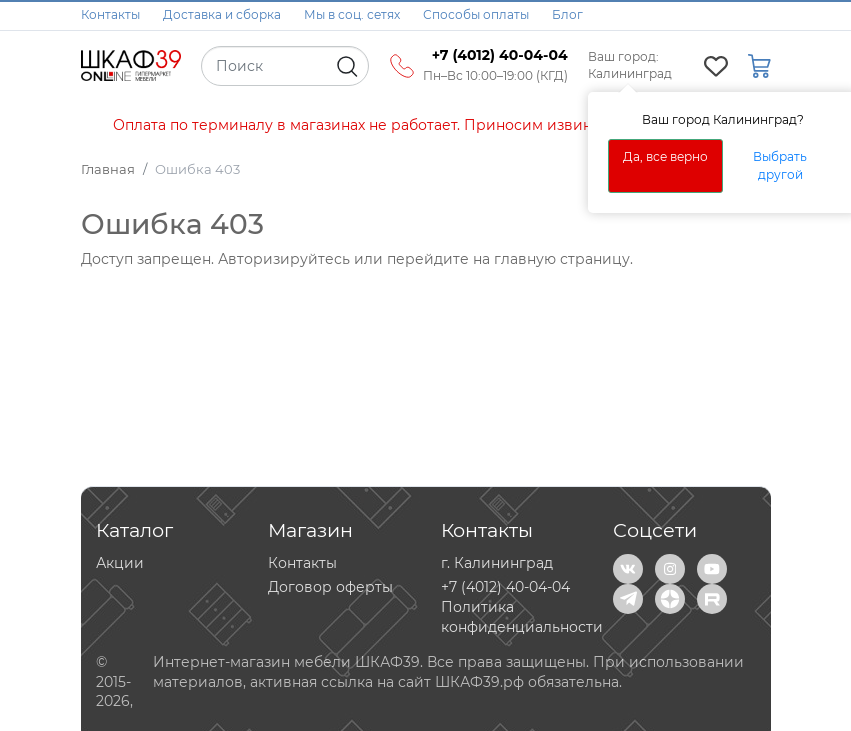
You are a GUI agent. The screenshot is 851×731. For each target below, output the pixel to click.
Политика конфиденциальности (522, 617)
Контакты (110, 14)
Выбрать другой (780, 165)
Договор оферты (330, 587)
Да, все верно (665, 156)
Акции (120, 563)
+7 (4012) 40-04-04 (505, 587)
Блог (567, 14)
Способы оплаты (476, 14)
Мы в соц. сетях (352, 14)
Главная (108, 169)
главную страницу (562, 259)
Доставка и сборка (222, 14)
